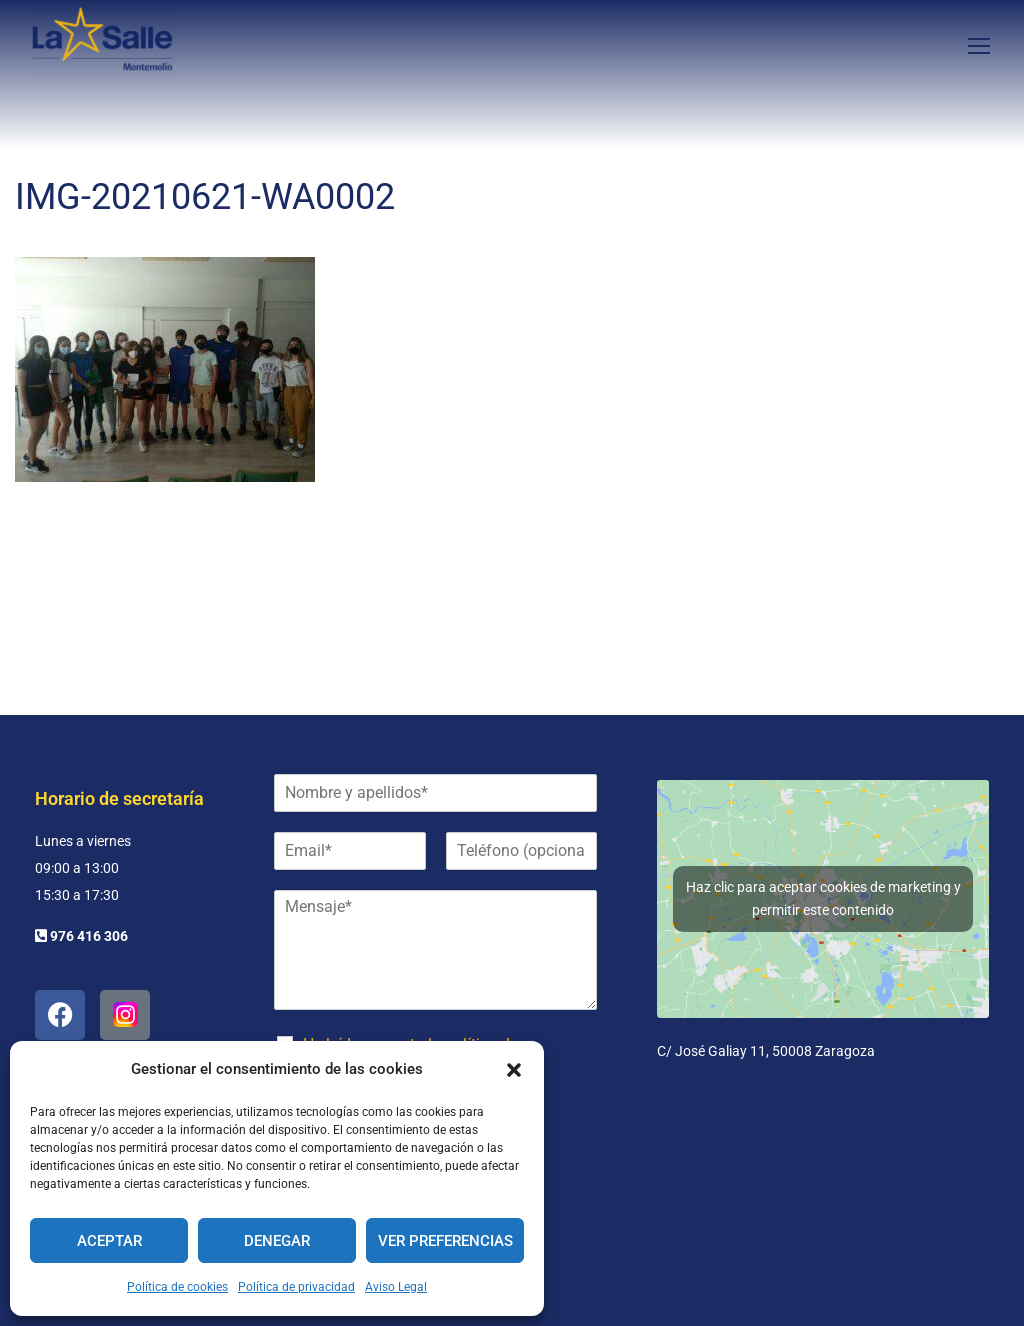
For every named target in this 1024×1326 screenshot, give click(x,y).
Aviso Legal (396, 1287)
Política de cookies (177, 1287)
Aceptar (109, 1241)
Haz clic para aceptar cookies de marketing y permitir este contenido (823, 898)
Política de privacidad (296, 1287)
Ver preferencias (445, 1241)
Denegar (277, 1241)
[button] (514, 1070)
